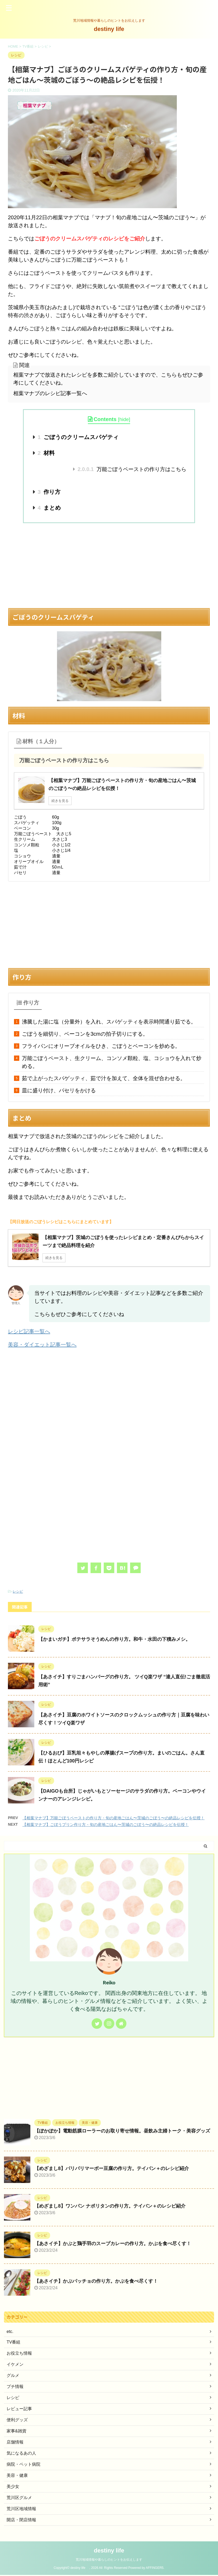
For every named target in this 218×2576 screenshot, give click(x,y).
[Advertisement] (109, 565)
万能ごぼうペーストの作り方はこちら (132, 469)
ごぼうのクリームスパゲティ (78, 437)
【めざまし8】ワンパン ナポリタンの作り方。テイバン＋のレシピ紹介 (110, 2206)
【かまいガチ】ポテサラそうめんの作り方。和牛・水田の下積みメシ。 (114, 1639)
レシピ (18, 1591)
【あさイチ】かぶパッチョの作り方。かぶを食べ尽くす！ (96, 2281)
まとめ (49, 508)
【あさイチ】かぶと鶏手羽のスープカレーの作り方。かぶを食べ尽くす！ (112, 2243)
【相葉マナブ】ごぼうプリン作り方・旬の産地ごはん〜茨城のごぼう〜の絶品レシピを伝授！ (105, 1824)
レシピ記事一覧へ (29, 1331)
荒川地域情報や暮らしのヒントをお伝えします (109, 2560)
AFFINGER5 (154, 2568)
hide (124, 419)
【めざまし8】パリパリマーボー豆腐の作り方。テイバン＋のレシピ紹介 (111, 2168)
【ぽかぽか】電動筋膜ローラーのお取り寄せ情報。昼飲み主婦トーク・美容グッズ (122, 2131)
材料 (46, 453)
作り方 (49, 492)
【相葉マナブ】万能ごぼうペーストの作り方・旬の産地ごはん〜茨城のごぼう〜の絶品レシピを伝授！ (113, 1818)
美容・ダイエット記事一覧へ (42, 1345)
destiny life (112, 29)
